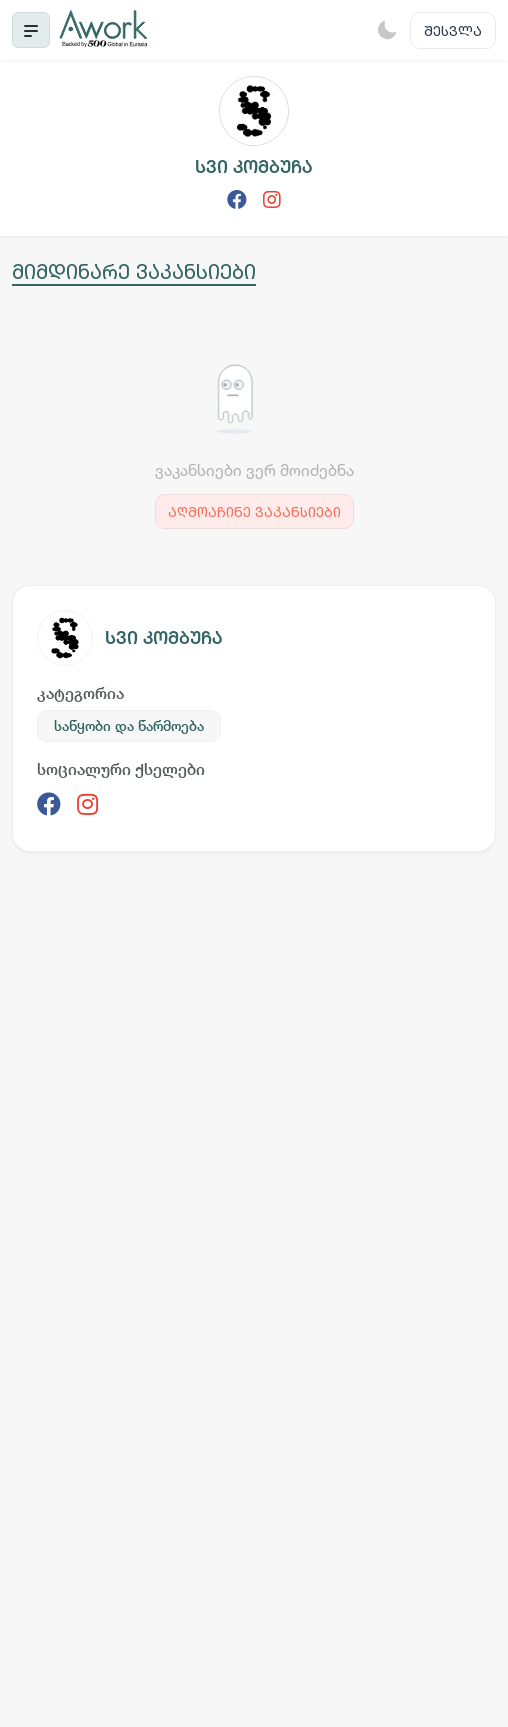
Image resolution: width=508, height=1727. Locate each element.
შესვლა (453, 30)
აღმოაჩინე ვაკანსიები (254, 511)
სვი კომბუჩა (164, 637)
